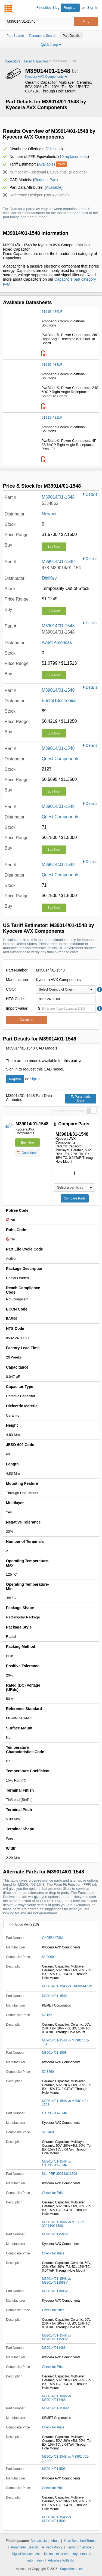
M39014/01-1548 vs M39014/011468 (56, 2398)
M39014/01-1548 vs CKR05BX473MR (56, 2163)
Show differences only (67, 1111)
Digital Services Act (26, 2554)
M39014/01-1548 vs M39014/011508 (56, 2519)
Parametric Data (81, 1098)
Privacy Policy (52, 2547)
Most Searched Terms (79, 2541)
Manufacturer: (17, 979)
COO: (11, 989)
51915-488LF (51, 364)
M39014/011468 (54, 2348)
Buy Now (53, 546)
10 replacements (74, 156)
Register (70, 7)
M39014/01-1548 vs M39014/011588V (56, 2280)
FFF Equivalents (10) (23, 1924)
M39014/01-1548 (58, 497)
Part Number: (17, 970)
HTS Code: (15, 999)
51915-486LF (51, 312)
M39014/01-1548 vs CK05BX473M (67, 1986)
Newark (49, 513)
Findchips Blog (48, 7)
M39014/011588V (55, 2234)
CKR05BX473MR (54, 2113)
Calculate (26, 1020)
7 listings (54, 149)
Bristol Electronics (59, 700)
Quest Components (60, 758)
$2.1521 (48, 2015)
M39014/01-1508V (55, 2408)
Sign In (92, 7)
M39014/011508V (55, 2291)
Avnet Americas (57, 642)
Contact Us (38, 2541)
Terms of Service (79, 2547)
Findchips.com (8, 8)
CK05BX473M (52, 1938)
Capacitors (12, 61)
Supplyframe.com (72, 2569)
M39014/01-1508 (54, 2053)
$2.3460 (48, 2072)
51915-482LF (51, 417)
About (55, 2541)
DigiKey (49, 578)
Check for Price (53, 2193)
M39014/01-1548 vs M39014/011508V (56, 2337)
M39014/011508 (54, 2469)
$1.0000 (48, 1957)
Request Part (45, 180)
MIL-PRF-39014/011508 (59, 2174)
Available (46, 164)
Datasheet (27, 1152)
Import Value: (17, 1008)
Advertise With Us (61, 2560)
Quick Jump (51, 45)
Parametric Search (24, 2547)
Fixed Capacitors (36, 61)
